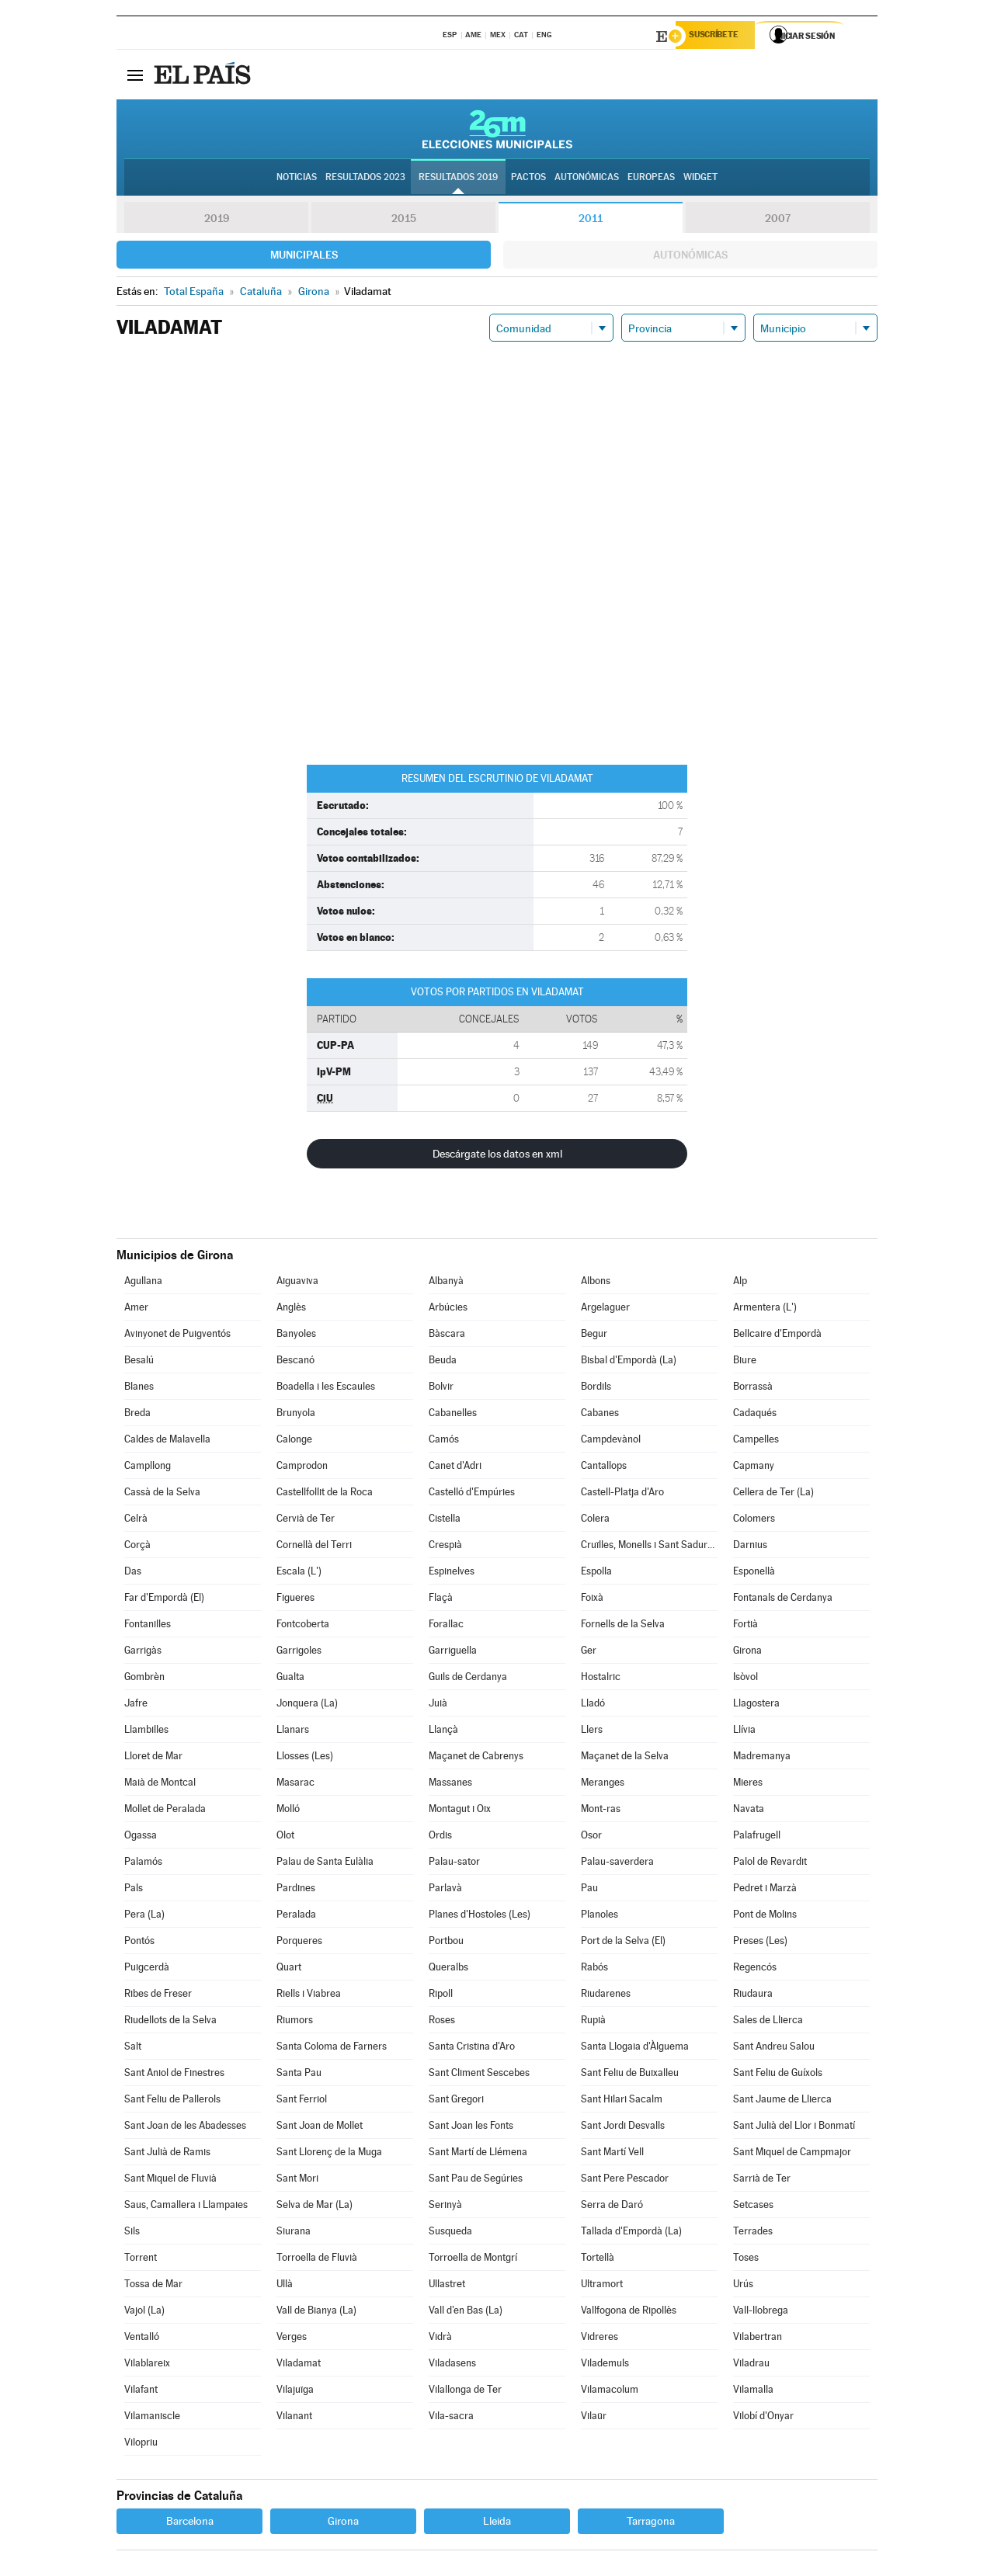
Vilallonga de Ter (465, 2391)
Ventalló (141, 2339)
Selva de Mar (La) (314, 2207)
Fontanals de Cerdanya (782, 1600)
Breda (137, 1415)
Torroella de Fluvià (316, 2259)
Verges (291, 2339)
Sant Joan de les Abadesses (185, 2127)
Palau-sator (454, 1864)
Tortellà (597, 2259)
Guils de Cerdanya (468, 1679)
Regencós (755, 1969)
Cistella (445, 1520)
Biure (744, 1362)
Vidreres (599, 2339)
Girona (747, 1652)
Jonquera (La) (307, 1705)
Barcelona (190, 2523)
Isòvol (745, 1679)
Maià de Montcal (160, 1784)
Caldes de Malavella (167, 1441)
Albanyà (446, 1283)
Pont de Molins (765, 1916)
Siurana (293, 2233)
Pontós (139, 1943)
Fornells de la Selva (623, 1626)
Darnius (750, 1547)
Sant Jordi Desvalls (623, 2127)
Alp (740, 1283)
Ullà (284, 2286)
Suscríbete (719, 36)
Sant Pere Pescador (625, 2180)
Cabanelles (453, 1415)
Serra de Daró (612, 2207)
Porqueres (299, 1943)
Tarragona (651, 2523)
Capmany (753, 1468)
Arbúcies (448, 1309)
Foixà (592, 1600)
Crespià (445, 1547)
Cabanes (600, 1415)
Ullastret (447, 2286)
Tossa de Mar (153, 2286)
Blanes (139, 1388)
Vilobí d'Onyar (763, 2418)
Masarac (295, 1784)
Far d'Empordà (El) (164, 1600)
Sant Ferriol (301, 2101)
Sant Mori (297, 2180)
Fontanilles (147, 1626)
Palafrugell (756, 1837)
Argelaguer (605, 1309)
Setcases (753, 2207)
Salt (132, 2048)
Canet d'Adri (455, 1468)
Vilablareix (147, 2365)
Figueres (295, 1600)
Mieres (748, 1784)
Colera (595, 1520)
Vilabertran (757, 2339)
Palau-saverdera (617, 1864)
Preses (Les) (760, 1943)
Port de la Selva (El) (623, 1943)
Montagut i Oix (460, 1811)
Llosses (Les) (304, 1758)
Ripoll (441, 1995)
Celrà (136, 1520)
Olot (285, 1837)
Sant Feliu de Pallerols (172, 2101)
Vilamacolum (609, 2391)
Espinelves (451, 1573)
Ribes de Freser (158, 1995)
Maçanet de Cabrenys (476, 1758)
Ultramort (602, 2286)
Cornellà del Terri (314, 1547)
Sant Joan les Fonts (471, 2127)
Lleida (497, 2523)
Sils (132, 2233)
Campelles (756, 1441)
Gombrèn (144, 1679)
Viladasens (452, 2365)
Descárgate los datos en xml (497, 1156)
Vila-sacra (451, 2418)
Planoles (599, 1916)
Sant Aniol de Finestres (174, 2075)
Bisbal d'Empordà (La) (628, 1362)
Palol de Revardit (770, 1864)
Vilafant (141, 2391)
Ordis (440, 1837)
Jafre (136, 1705)
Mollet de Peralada (165, 1811)
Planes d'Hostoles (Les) (479, 1916)
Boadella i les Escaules (325, 1388)
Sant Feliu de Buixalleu (630, 2075)
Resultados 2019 (458, 179)
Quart (288, 1969)
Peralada (296, 1916)
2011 (591, 220)
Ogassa (140, 1837)
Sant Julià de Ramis (167, 2154)
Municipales (304, 257)
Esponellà (754, 1573)
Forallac (446, 1626)
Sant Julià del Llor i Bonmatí (794, 2127)
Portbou (446, 1943)
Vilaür (593, 2418)
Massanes (450, 1784)
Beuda (443, 1362)
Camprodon (302, 1468)
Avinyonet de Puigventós (177, 1336)
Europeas (651, 179)
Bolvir (441, 1388)
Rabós (594, 1969)
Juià (438, 1705)
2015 (403, 220)
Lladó (593, 1705)
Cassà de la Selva (162, 1494)
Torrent (140, 2259)
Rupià (593, 2022)
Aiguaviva (297, 1283)
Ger (588, 1652)
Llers (592, 1732)
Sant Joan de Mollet (319, 2127)
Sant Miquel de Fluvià (170, 2180)
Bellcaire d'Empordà (777, 1336)
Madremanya (762, 1758)
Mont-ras (600, 1811)
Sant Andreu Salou (774, 2048)
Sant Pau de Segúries (476, 2180)
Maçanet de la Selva (625, 1758)
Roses (442, 2022)
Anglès (291, 1309)
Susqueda (450, 2233)
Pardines (295, 1890)
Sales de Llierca (768, 2022)
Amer (136, 1309)
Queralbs (448, 1969)
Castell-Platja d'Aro (622, 1494)
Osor (591, 1837)
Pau (589, 1890)
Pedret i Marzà (765, 1890)
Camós (444, 1441)
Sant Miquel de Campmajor (792, 2154)
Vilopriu (141, 2444)
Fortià (745, 1626)
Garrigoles (298, 1652)
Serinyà (445, 2207)
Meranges (602, 1784)
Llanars (292, 1732)
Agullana (143, 1283)
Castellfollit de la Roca (324, 1494)
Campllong (147, 1468)
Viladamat (298, 2365)
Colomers (754, 1520)
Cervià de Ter (305, 1520)
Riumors (294, 2022)
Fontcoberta (302, 1626)
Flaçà (441, 1600)
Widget (700, 179)
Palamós (143, 1864)
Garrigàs (143, 1652)
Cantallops (604, 1468)
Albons (595, 1283)
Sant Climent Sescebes (479, 2075)
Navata (748, 1811)
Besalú (139, 1362)
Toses (746, 2259)
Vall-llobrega (760, 2312)
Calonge (294, 1441)
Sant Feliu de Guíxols (777, 2075)
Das (132, 1573)
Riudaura (753, 1995)
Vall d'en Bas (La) (465, 2312)
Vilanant (294, 2418)
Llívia (744, 1732)
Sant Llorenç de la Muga (329, 2154)
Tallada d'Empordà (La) (631, 2233)
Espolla (596, 1573)
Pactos (528, 179)
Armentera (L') (765, 1309)
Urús (743, 2286)
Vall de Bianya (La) (316, 2312)
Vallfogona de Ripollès (628, 2312)
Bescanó (295, 1362)
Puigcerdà (146, 1969)
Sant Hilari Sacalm (621, 2101)
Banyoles (296, 1336)
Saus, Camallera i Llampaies (186, 2207)
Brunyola (295, 1415)
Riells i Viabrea (308, 1995)
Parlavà (445, 1890)
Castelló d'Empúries (472, 1494)
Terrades (753, 2233)
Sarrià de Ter (762, 2180)
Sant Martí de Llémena (478, 2154)
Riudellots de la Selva (170, 2022)
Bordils (596, 1388)
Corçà (137, 1547)
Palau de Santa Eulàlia (325, 1864)
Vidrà (440, 2339)
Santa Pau (298, 2075)
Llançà (443, 1732)
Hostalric (600, 1679)
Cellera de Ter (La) (773, 1494)
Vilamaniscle (152, 2418)
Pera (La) (144, 1916)
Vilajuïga (295, 2391)
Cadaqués (755, 1415)
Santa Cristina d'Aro (472, 2048)
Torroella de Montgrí (473, 2259)
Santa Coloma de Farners (331, 2048)
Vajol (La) (144, 2312)
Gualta (290, 1679)
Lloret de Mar (153, 1758)
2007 (778, 220)
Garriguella (453, 1652)
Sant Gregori (456, 2101)
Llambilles (146, 1732)
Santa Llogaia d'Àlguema (635, 2048)
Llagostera (756, 1705)
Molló (288, 1811)
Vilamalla (753, 2391)
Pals (133, 1890)
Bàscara (447, 1336)
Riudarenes (606, 1995)
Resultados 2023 (365, 179)
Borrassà (753, 1388)
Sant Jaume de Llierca (782, 2101)
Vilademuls (605, 2365)
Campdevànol (611, 1441)
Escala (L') (298, 1573)
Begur (594, 1336)
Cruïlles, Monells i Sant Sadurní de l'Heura (649, 1547)
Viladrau (751, 2365)
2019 (216, 220)
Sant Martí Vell (612, 2154)
